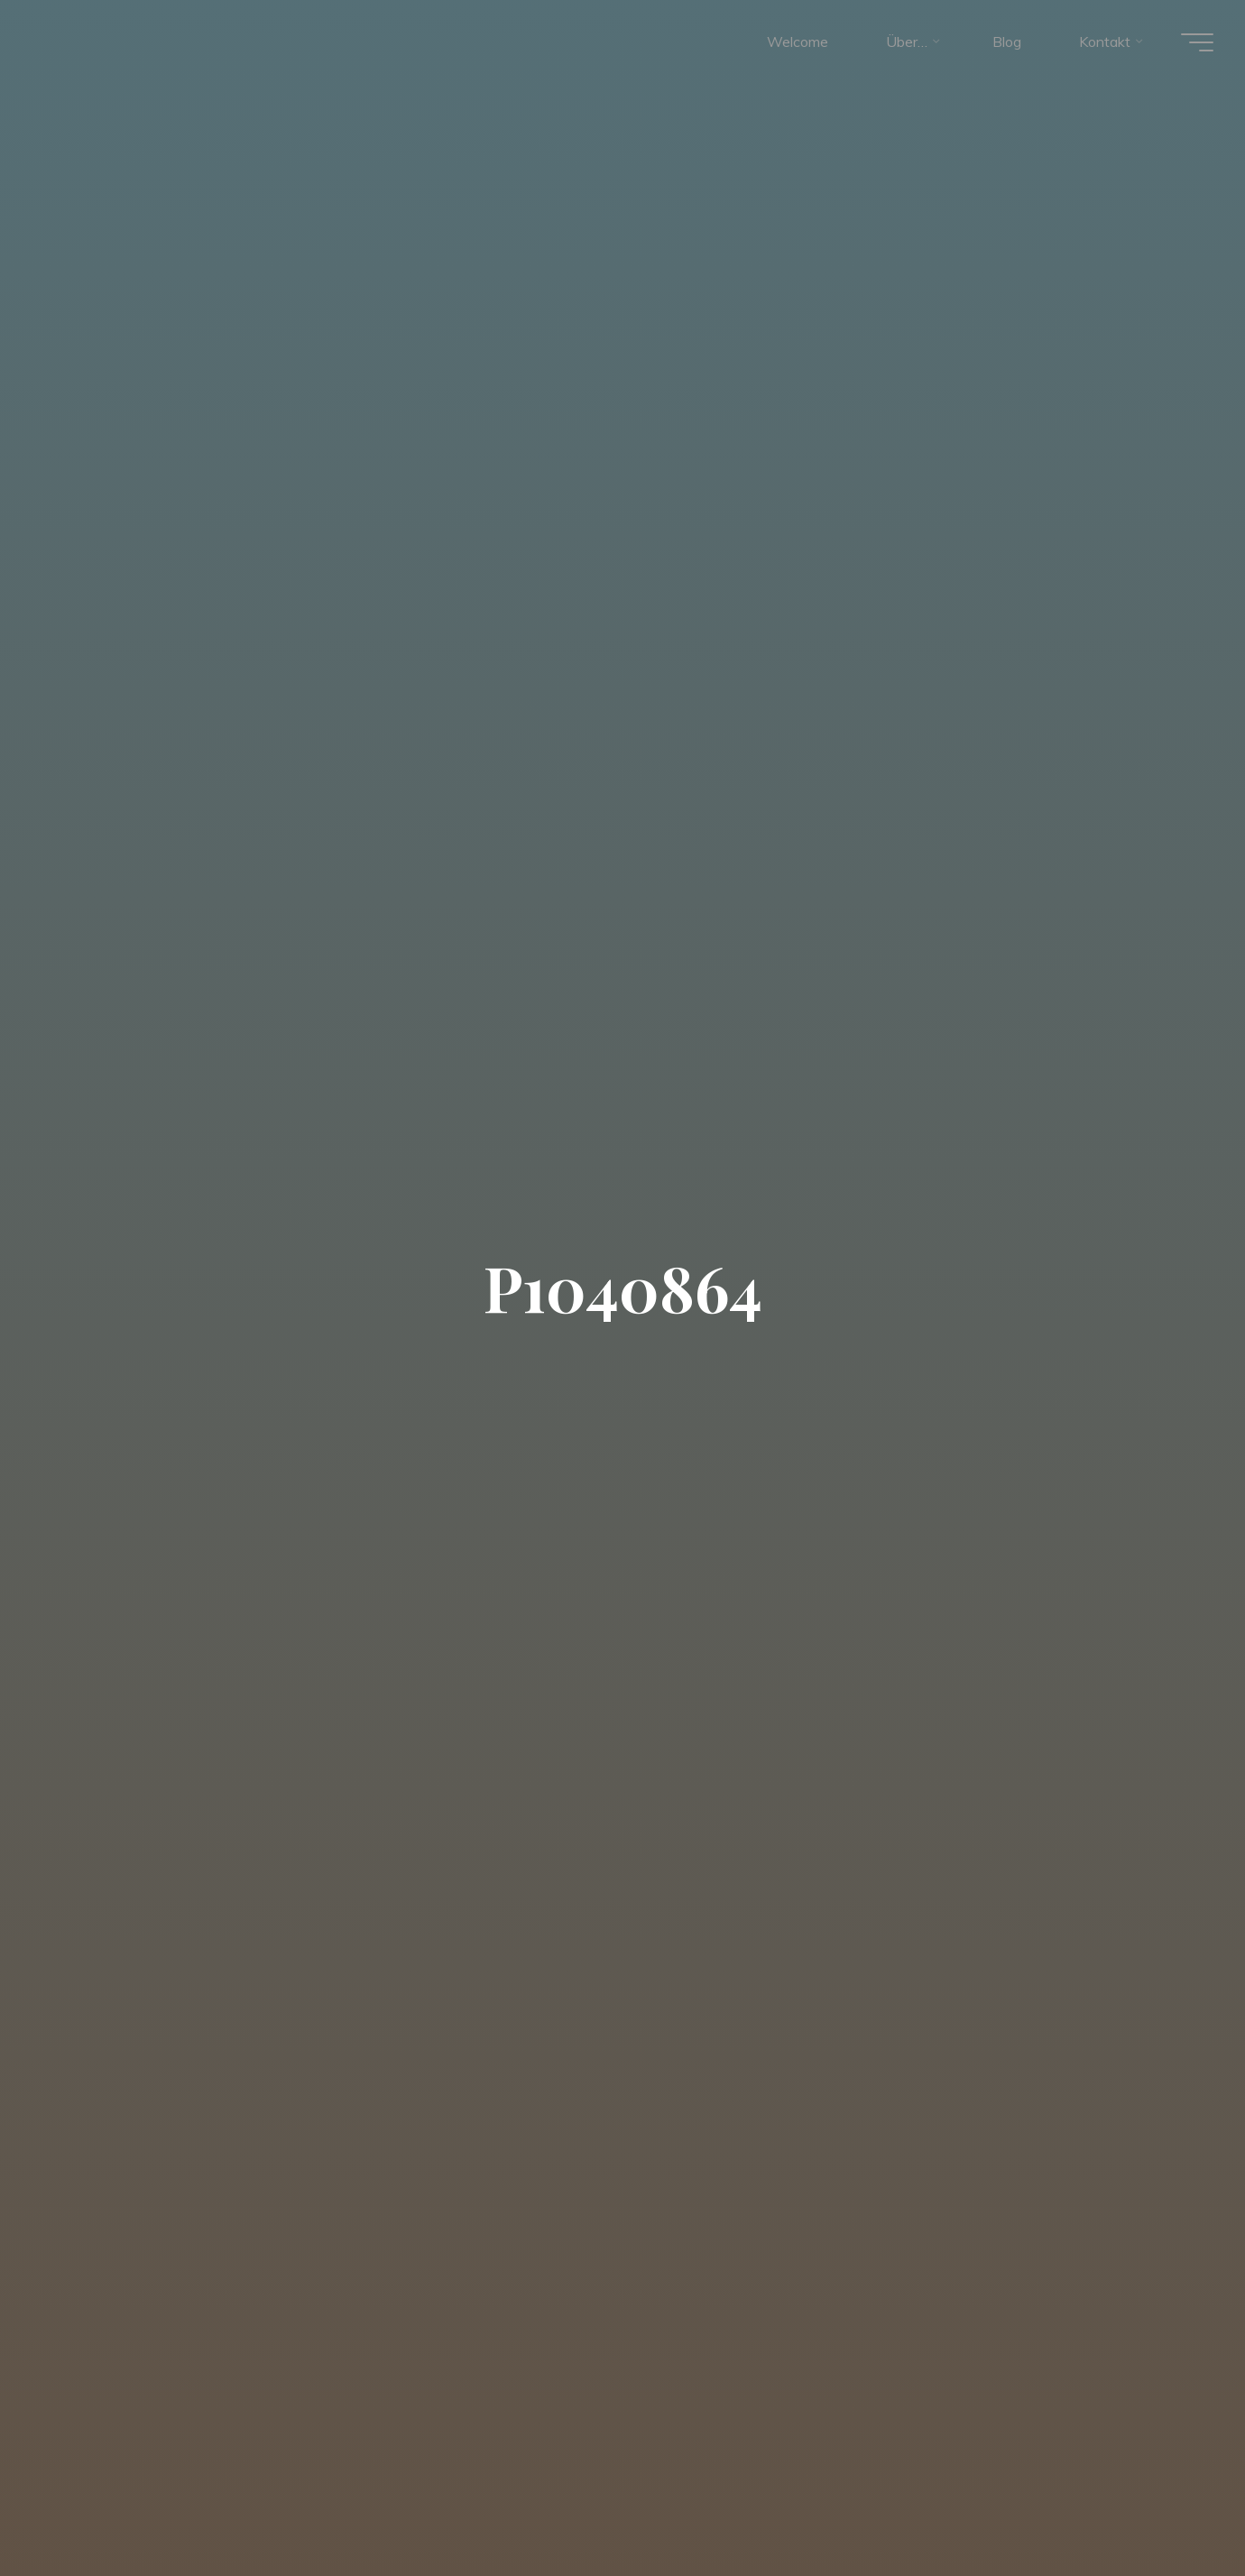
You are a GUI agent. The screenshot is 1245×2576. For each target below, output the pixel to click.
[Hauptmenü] (1192, 43)
